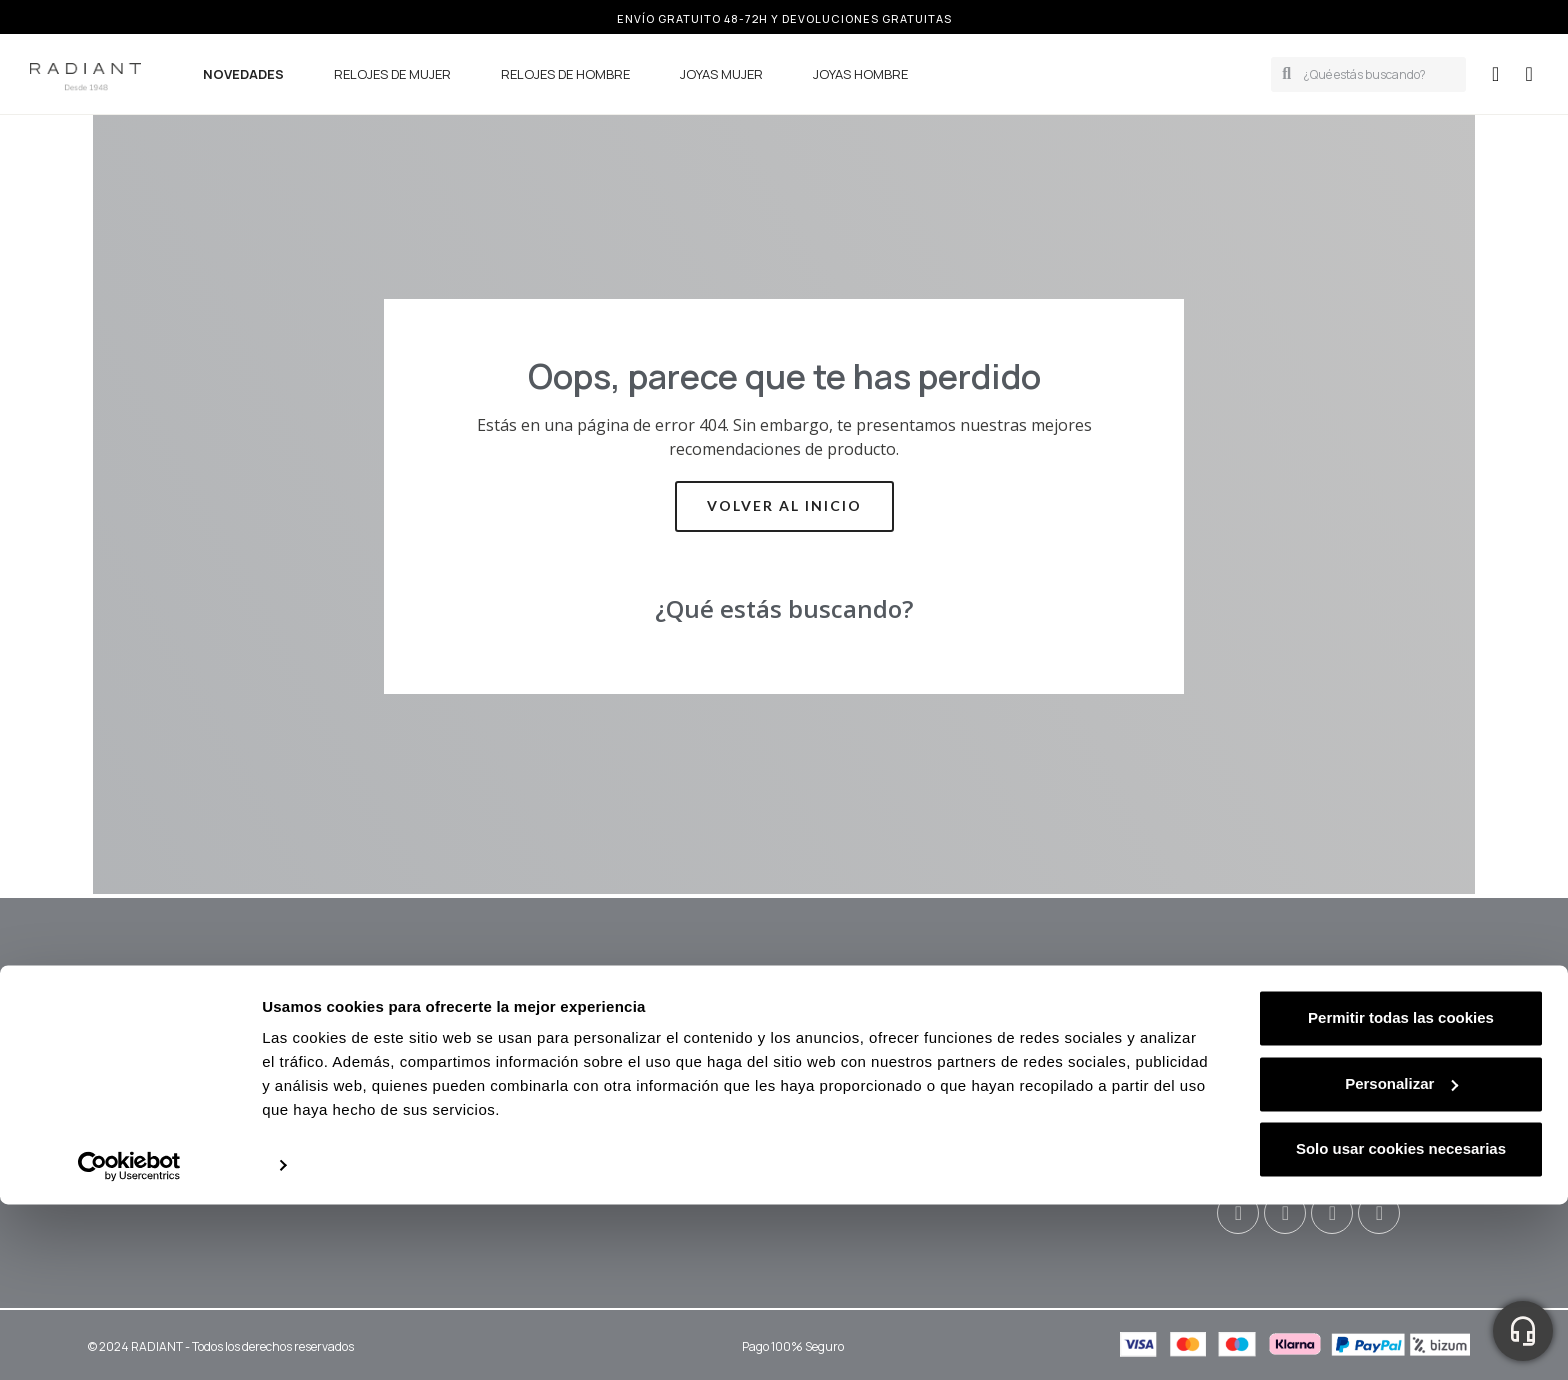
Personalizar (1401, 1258)
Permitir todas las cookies (1401, 1193)
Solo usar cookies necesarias (1401, 1324)
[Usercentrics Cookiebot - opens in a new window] (129, 1341)
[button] (1529, 74)
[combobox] (1378, 74)
